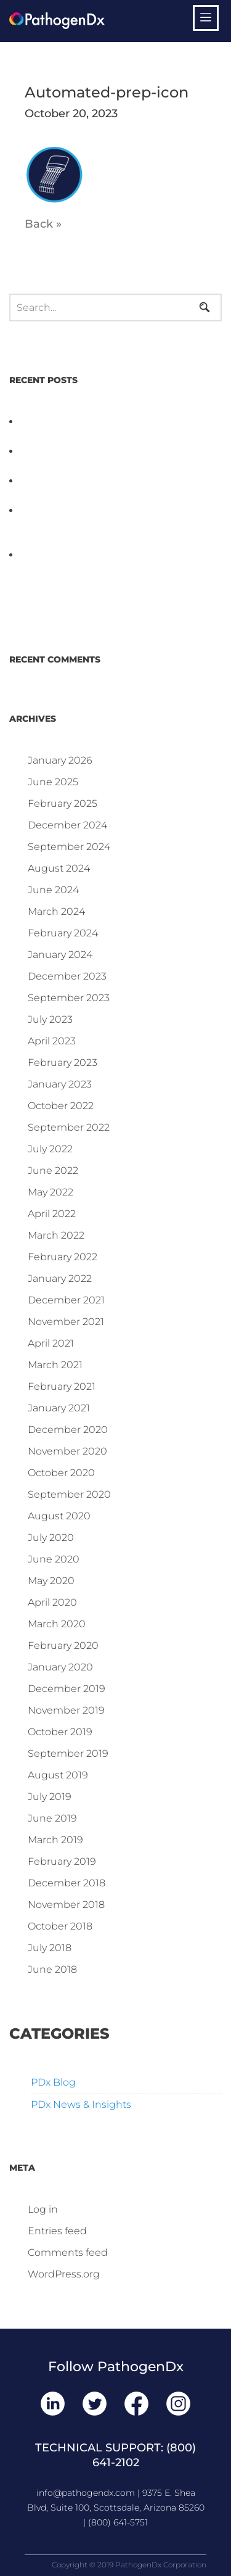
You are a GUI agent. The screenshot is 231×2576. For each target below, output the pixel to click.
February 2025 (62, 803)
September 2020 (69, 1494)
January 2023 (60, 1084)
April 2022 (52, 1214)
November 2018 (66, 1904)
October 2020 (61, 1473)
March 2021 (55, 1365)
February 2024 (63, 933)
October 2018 (60, 1926)
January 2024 (60, 954)
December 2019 (66, 1689)
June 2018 (52, 1969)
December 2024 (67, 825)
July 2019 (49, 1796)
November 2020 (67, 1451)
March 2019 (55, 1840)
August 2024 (59, 868)
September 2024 (69, 846)
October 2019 (60, 1732)
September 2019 (68, 1753)
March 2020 (57, 1624)
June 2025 (53, 782)
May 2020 (51, 1581)
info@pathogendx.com (85, 2492)
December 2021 (66, 1300)
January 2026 (60, 760)
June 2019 (52, 1818)
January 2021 (59, 1408)
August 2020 (59, 1516)
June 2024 (53, 890)
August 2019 (58, 1775)
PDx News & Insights (81, 2104)
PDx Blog (53, 2082)
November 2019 (66, 1710)
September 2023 (69, 998)
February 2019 (62, 1861)
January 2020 (60, 1667)
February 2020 (63, 1645)
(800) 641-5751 (118, 2522)
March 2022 (56, 1235)
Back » (43, 224)
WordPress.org (64, 2274)
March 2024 (56, 911)
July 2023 (50, 1019)
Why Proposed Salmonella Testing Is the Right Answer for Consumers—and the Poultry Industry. (114, 525)
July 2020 (51, 1537)
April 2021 (51, 1343)
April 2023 (52, 1041)
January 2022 (60, 1278)
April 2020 (52, 1602)
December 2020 (68, 1429)
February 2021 (61, 1386)
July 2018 (49, 1948)
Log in (43, 2209)
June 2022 (53, 1170)
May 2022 (50, 1192)
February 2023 (62, 1062)
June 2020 (53, 1559)
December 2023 (67, 976)
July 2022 (50, 1149)
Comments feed (68, 2252)
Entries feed (57, 2231)
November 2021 (66, 1321)
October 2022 (61, 1106)
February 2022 (62, 1257)
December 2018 (66, 1883)
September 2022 (69, 1127)
